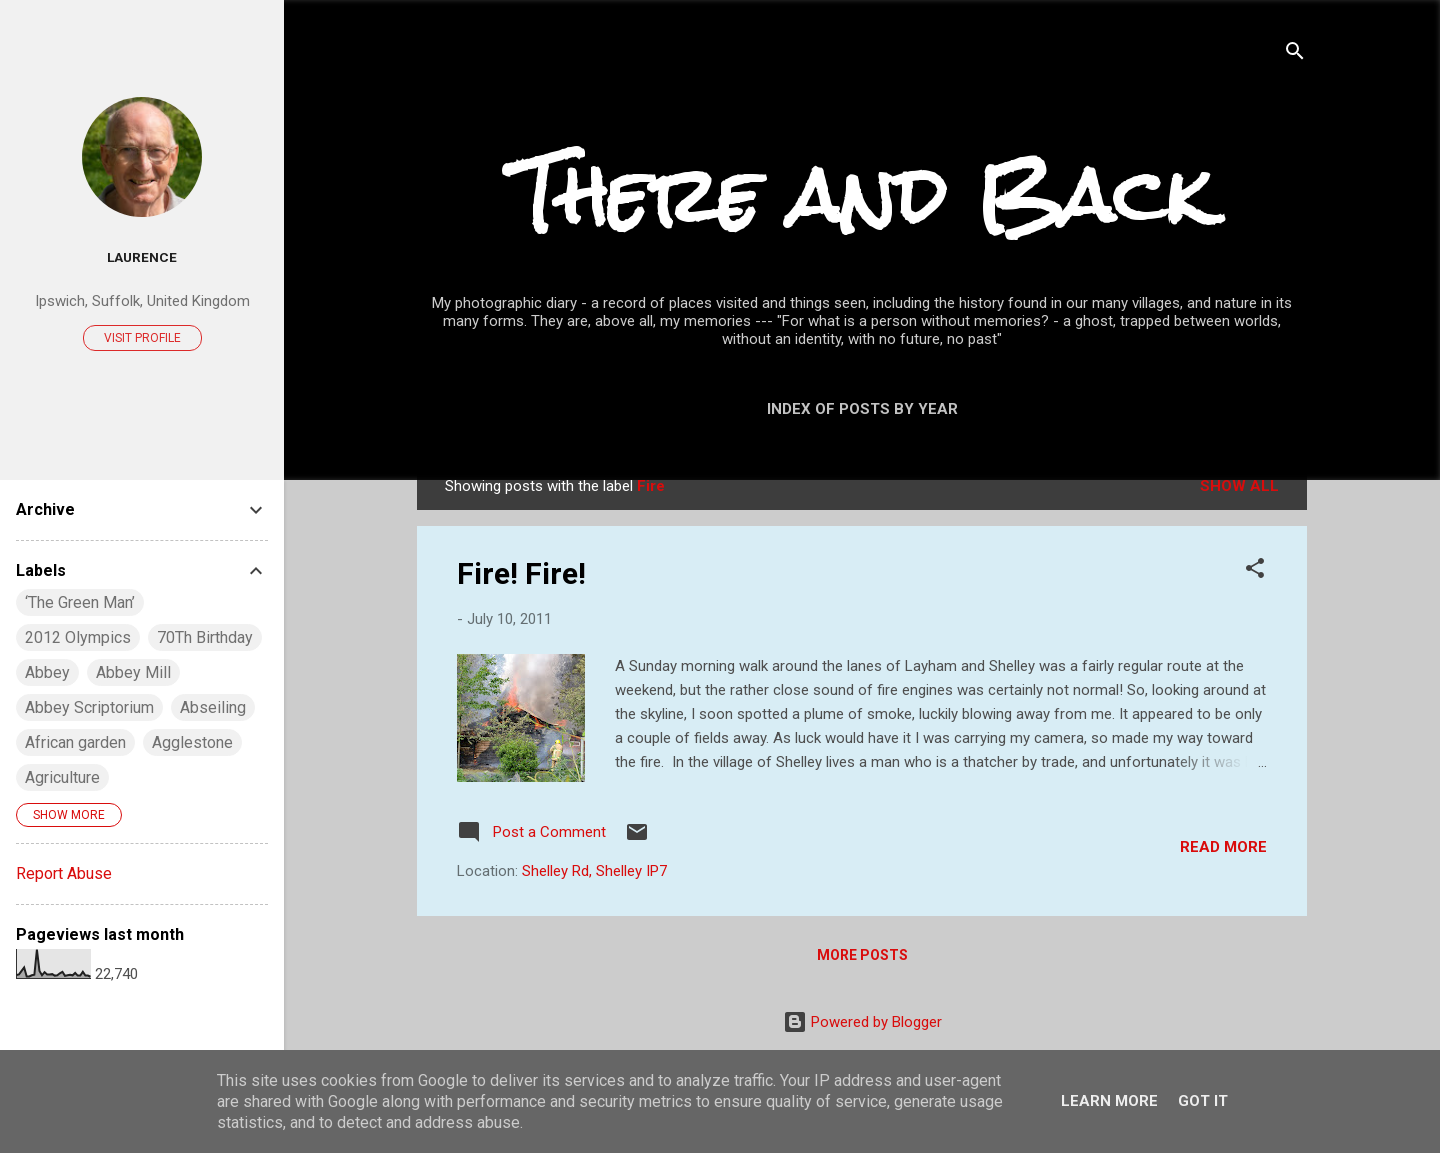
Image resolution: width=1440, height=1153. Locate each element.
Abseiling (213, 707)
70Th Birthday (205, 637)
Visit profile (142, 338)
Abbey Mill (133, 672)
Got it (1203, 1101)
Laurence (142, 257)
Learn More (1109, 1101)
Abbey (47, 672)
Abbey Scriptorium (89, 707)
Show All (1239, 486)
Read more (1223, 847)
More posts (862, 955)
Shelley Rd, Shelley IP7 (594, 871)
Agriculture (62, 777)
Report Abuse (64, 873)
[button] (1255, 571)
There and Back (862, 195)
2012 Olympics (78, 637)
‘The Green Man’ (80, 602)
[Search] (1295, 54)
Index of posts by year (862, 409)
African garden (75, 742)
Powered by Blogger (862, 1022)
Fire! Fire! (521, 573)
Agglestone (192, 742)
